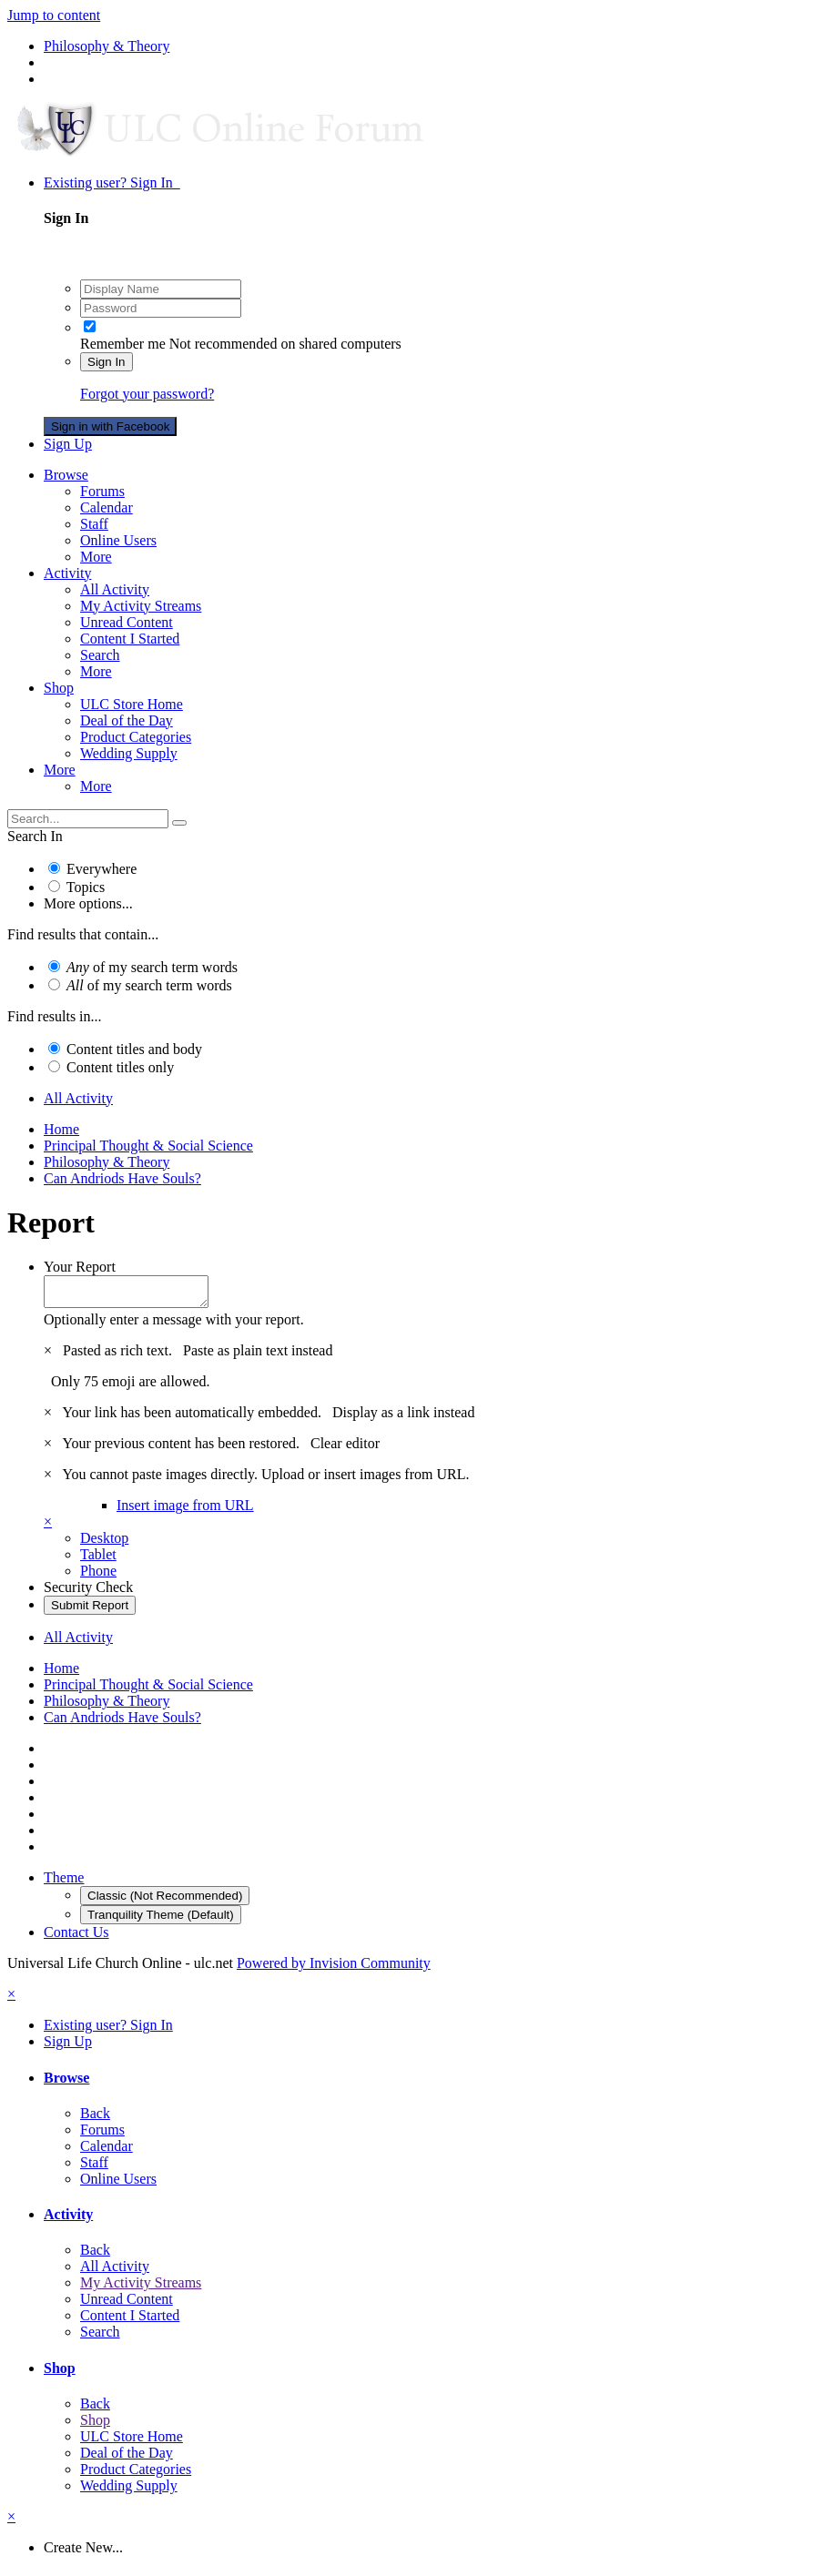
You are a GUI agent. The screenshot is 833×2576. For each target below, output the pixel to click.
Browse (66, 474)
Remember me (123, 343)
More (96, 556)
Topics (85, 887)
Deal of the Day (126, 720)
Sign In (106, 362)
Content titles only (120, 1067)
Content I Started (129, 638)
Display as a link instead (403, 1417)
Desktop (104, 1543)
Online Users (118, 540)
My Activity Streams (140, 606)
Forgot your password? (147, 393)
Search (100, 655)
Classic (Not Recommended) (164, 1901)
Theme (64, 1883)
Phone (98, 1576)
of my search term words (152, 967)
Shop (59, 687)
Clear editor (345, 1448)
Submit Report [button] (89, 1611)
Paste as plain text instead (257, 1356)
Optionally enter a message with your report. (174, 1325)
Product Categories (135, 737)
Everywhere (101, 869)
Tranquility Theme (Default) (160, 1920)
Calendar (106, 507)
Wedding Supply (129, 753)
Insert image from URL (185, 1510)
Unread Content (126, 622)
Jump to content (53, 15)
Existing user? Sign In (112, 182)
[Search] (87, 818)
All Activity (114, 589)
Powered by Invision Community (334, 1968)
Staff (94, 524)
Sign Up (68, 443)
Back (95, 2118)
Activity (67, 573)
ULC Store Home (131, 704)
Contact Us (76, 1937)
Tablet (98, 1559)
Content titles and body (134, 1049)
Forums (102, 491)
